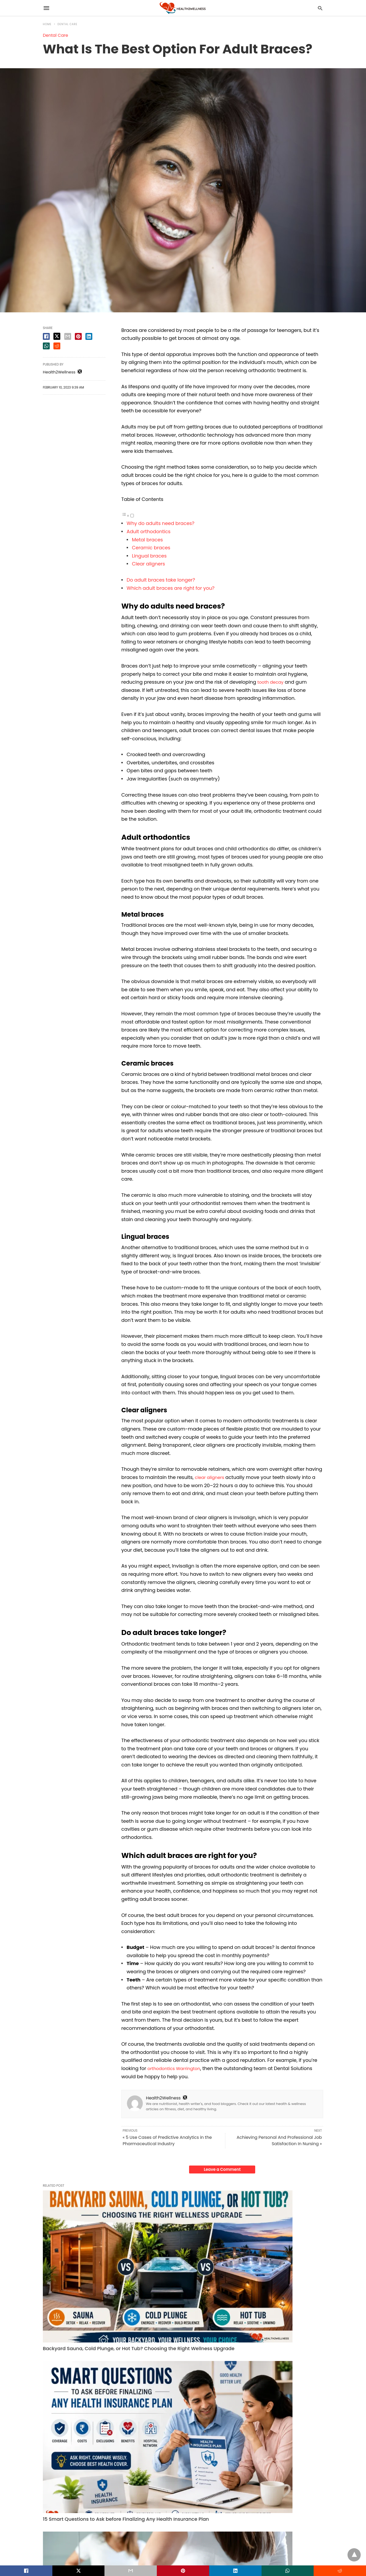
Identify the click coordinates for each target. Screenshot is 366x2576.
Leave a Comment (222, 2169)
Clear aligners (148, 563)
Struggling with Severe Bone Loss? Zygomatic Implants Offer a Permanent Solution (277, 2469)
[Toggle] (132, 515)
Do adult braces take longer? (161, 580)
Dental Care (67, 24)
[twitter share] (56, 336)
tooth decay (271, 682)
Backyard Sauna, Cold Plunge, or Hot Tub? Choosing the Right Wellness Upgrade (86, 2257)
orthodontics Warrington (176, 2068)
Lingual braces (149, 555)
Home (47, 24)
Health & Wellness (59, 2339)
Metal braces (147, 539)
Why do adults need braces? (160, 523)
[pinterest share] (78, 336)
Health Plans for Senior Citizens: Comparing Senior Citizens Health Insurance (84, 2469)
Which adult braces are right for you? (170, 588)
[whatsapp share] (46, 345)
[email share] (67, 336)
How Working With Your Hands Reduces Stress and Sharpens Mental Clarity (179, 2469)
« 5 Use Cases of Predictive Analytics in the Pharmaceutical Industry (167, 2140)
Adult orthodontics (149, 531)
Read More (70, 2382)
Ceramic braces (151, 547)
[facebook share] (46, 336)
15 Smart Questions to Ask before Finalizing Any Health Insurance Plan (182, 2253)
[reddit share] (56, 345)
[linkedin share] (88, 336)
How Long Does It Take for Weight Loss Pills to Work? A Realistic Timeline (274, 2257)
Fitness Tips (245, 2339)
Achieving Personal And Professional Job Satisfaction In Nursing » (279, 2140)
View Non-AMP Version (217, 2550)
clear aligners (211, 1477)
